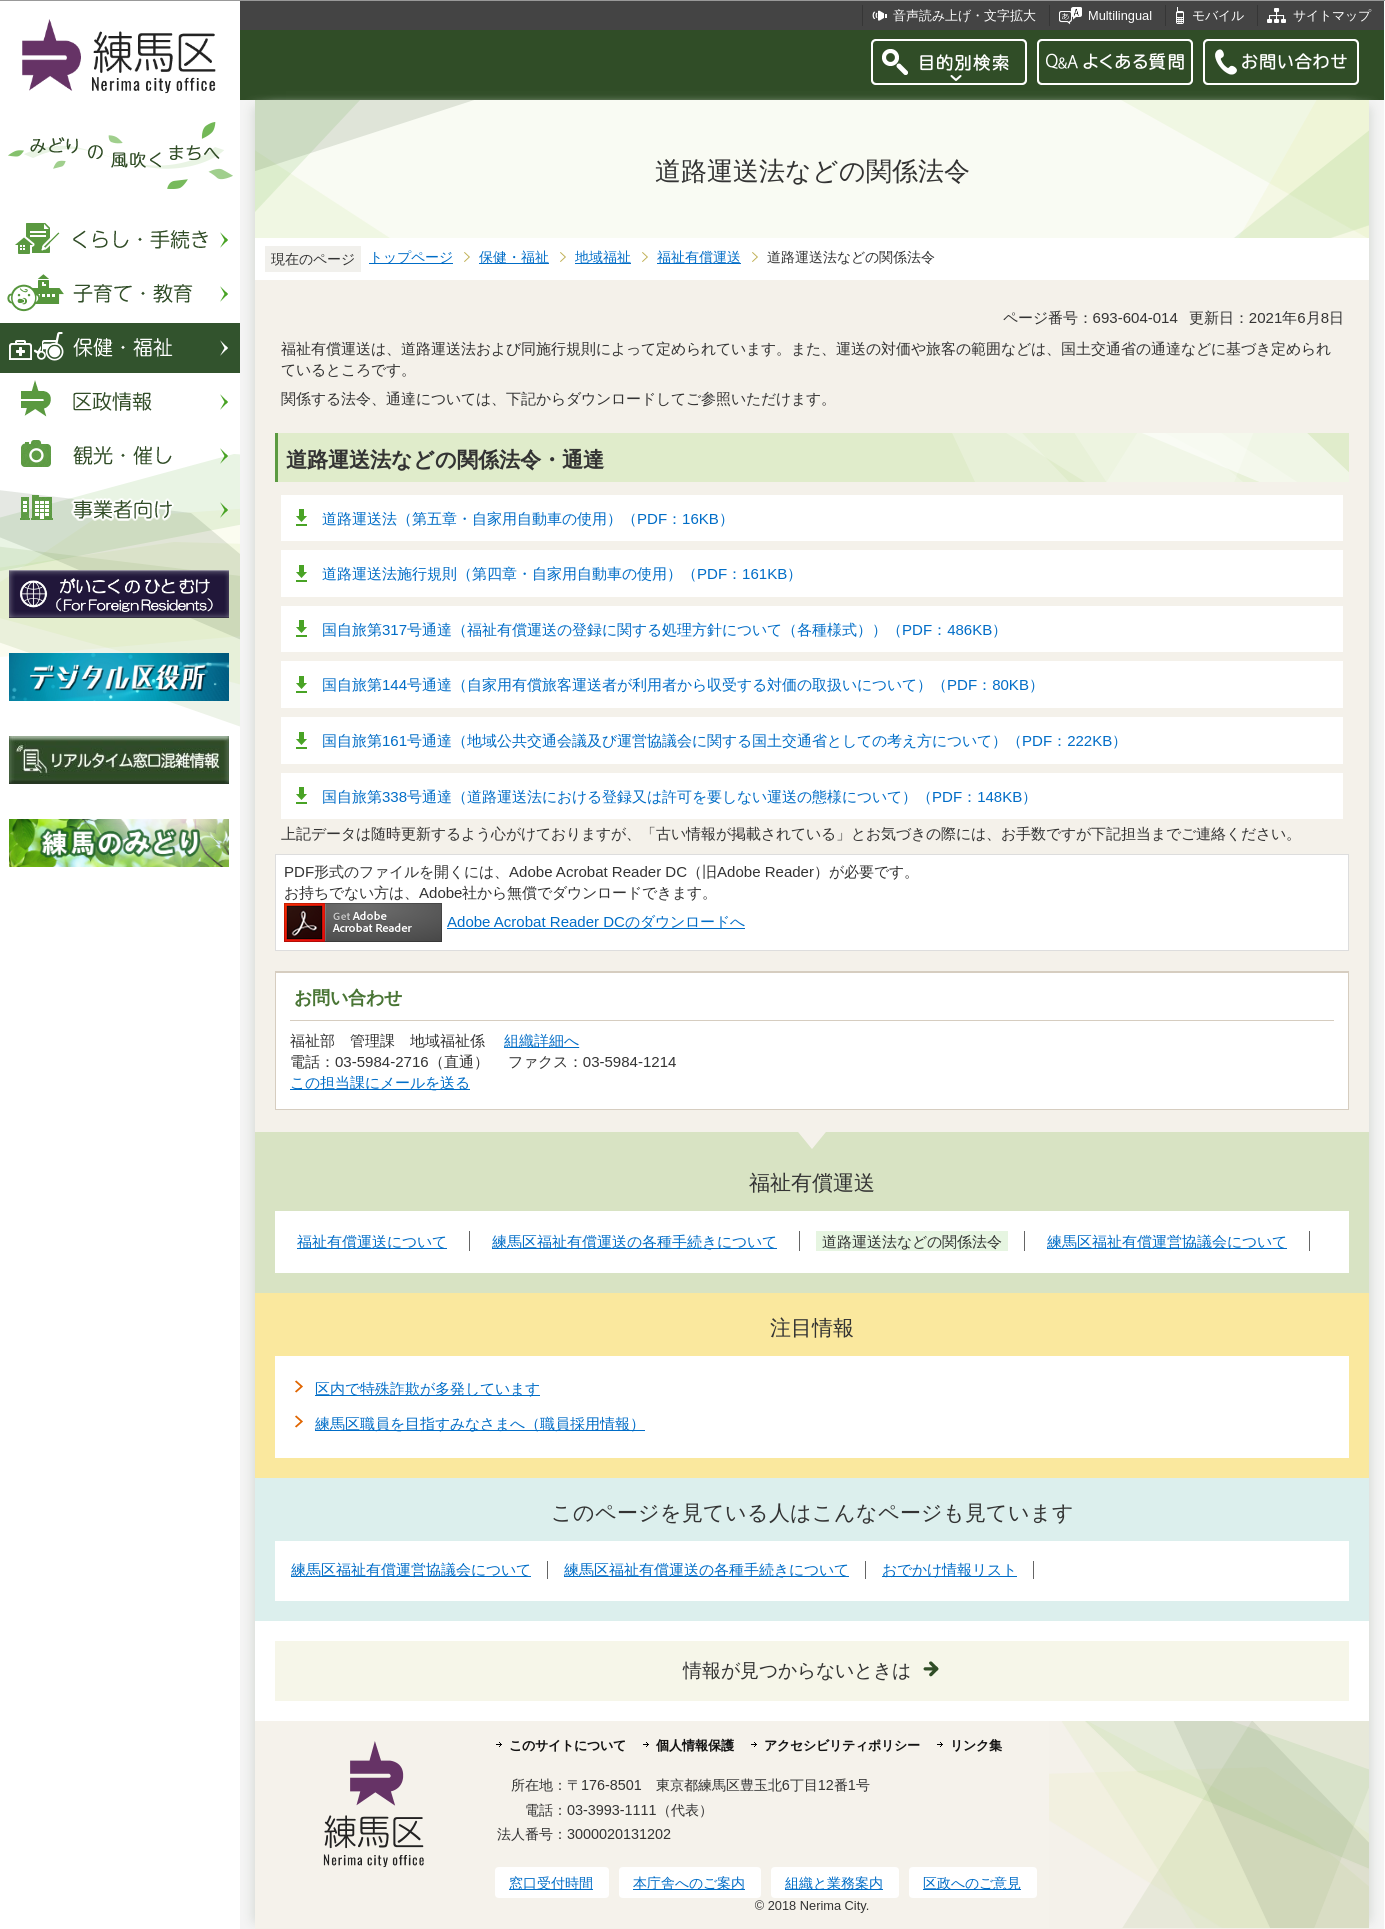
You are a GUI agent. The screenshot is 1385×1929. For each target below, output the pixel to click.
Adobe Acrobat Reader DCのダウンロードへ (514, 921)
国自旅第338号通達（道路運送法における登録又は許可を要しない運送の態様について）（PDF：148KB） (679, 796)
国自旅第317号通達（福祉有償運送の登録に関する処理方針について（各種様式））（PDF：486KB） (664, 629)
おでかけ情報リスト (949, 1569)
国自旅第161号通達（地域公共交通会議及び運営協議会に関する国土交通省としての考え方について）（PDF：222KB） (724, 740)
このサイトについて (567, 1745)
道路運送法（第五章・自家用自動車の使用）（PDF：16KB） (528, 518)
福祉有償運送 (699, 257)
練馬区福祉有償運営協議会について (411, 1569)
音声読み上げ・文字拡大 (964, 15)
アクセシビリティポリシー (842, 1745)
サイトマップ (1332, 15)
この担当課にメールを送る (380, 1082)
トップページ (411, 257)
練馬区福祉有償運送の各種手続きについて (706, 1569)
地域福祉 (603, 257)
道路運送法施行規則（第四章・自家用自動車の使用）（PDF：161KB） (562, 573)
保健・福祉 (514, 257)
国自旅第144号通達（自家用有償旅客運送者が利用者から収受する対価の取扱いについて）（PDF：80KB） (683, 684)
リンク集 (976, 1745)
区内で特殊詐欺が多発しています (427, 1388)
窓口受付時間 (551, 1883)
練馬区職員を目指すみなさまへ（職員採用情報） (480, 1423)
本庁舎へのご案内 (689, 1883)
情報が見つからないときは (797, 1670)
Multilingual (1120, 15)
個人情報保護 (695, 1745)
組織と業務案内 (834, 1883)
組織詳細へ (541, 1040)
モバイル (1218, 15)
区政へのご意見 (972, 1883)
